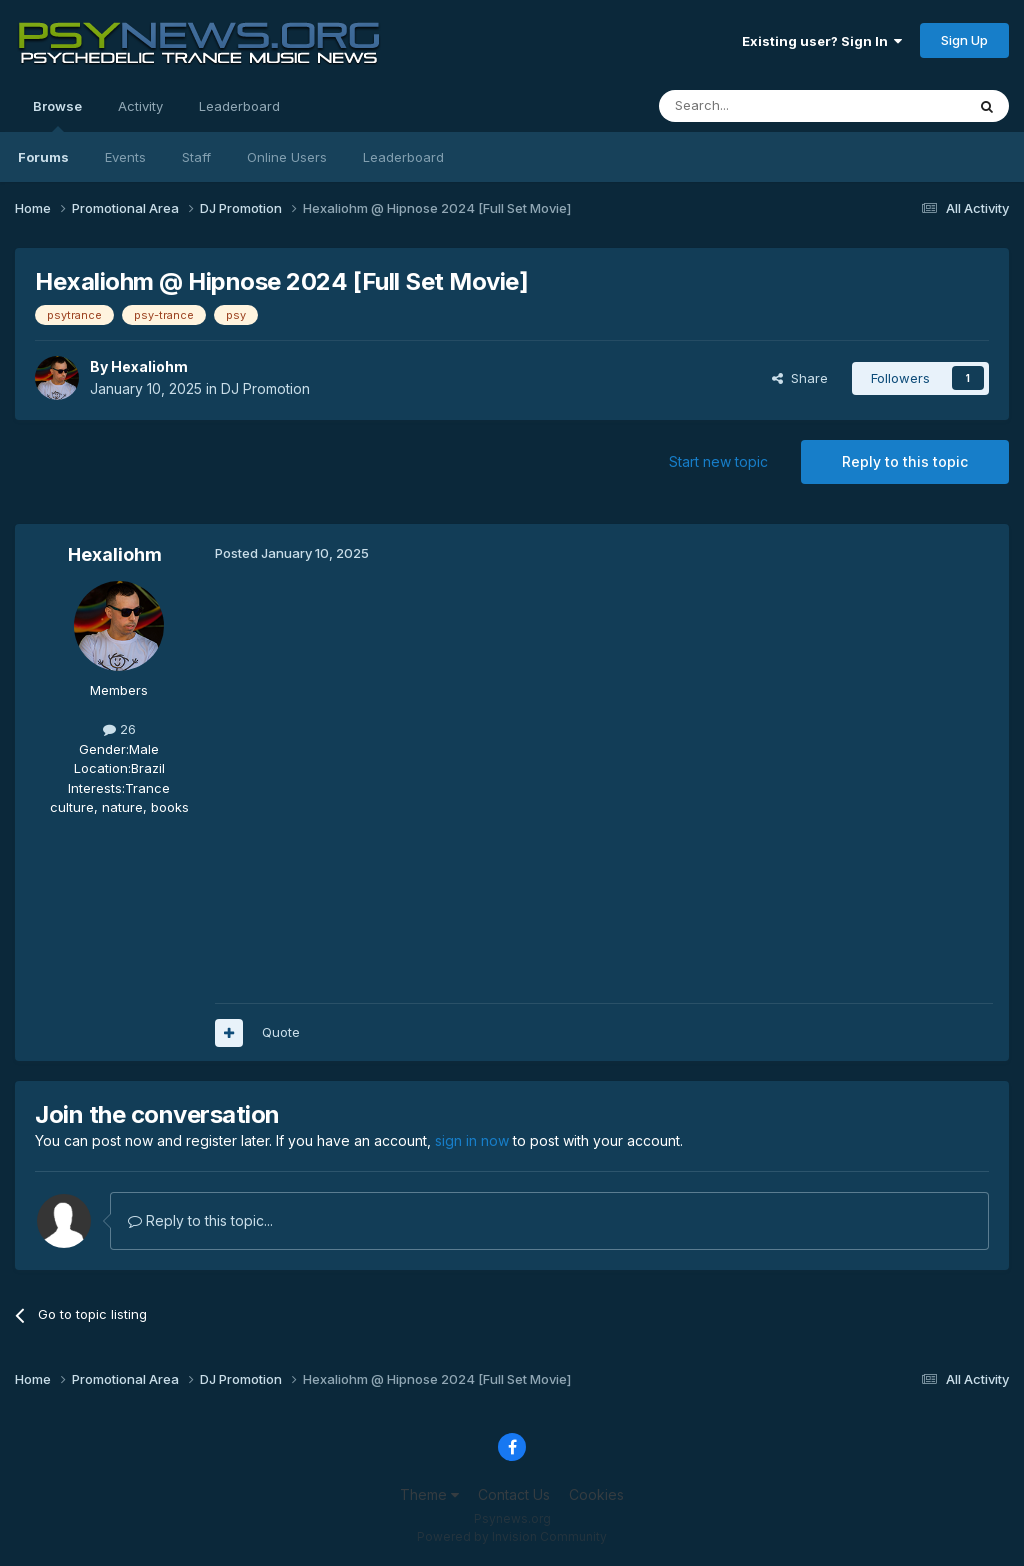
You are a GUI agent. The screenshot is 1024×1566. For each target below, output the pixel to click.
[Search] (761, 106)
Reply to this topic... (200, 1220)
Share (800, 378)
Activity (140, 106)
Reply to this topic (905, 461)
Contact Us (514, 1494)
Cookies (596, 1494)
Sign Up (964, 40)
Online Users (287, 157)
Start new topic (718, 461)
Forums (43, 157)
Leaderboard (403, 157)
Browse (57, 115)
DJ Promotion (265, 388)
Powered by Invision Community (512, 1536)
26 (119, 729)
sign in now (472, 1140)
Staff (196, 157)
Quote (281, 1032)
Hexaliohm (149, 366)
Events (125, 157)
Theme (429, 1494)
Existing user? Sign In (822, 41)
